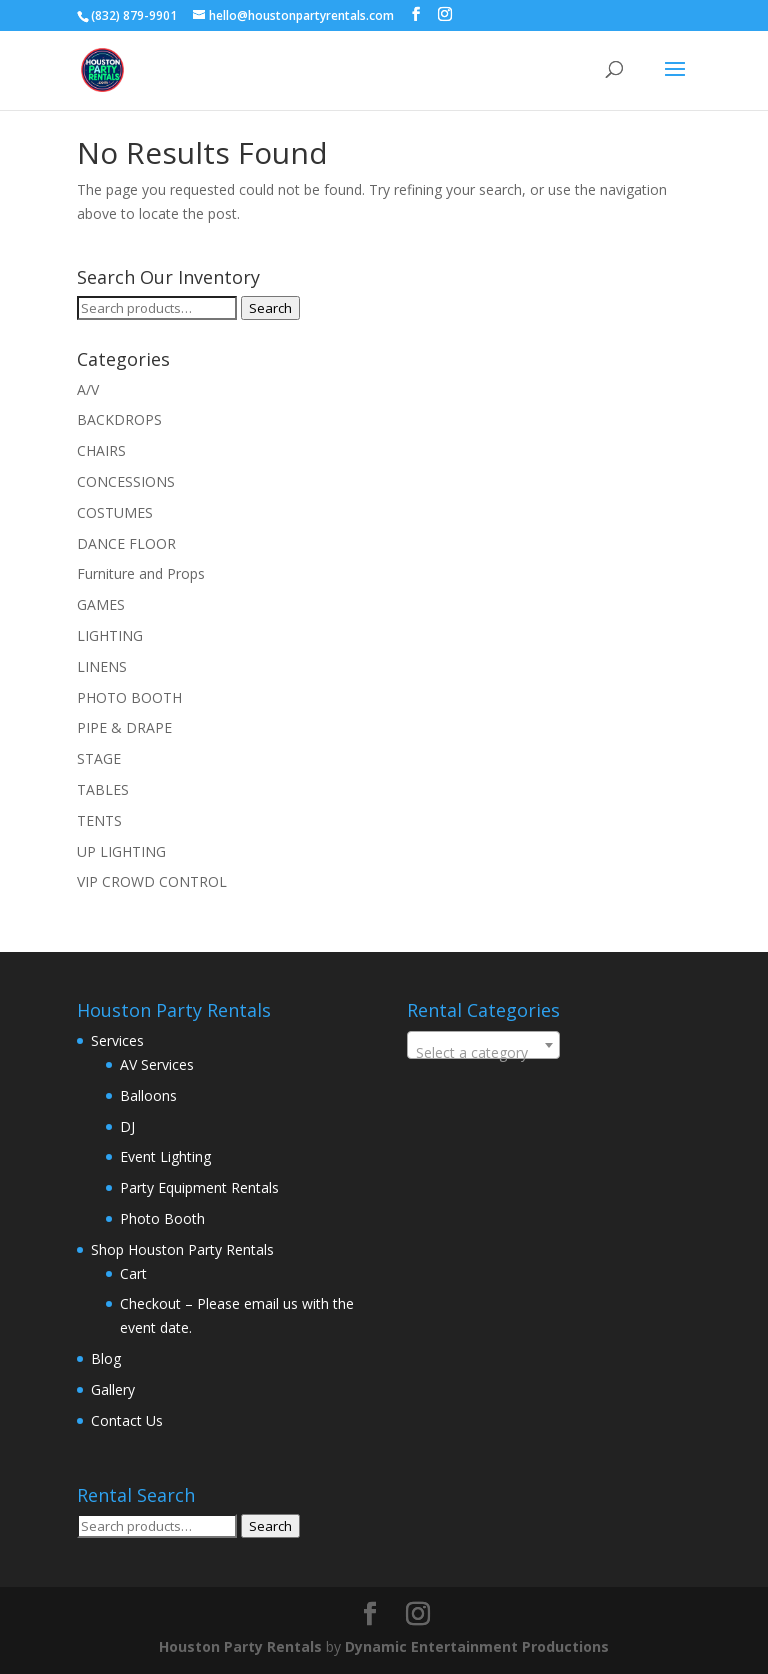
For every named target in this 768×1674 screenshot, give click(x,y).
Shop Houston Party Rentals (182, 1249)
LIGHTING (110, 635)
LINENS (102, 666)
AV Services (157, 1064)
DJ (127, 1126)
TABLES (103, 789)
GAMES (101, 604)
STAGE (99, 758)
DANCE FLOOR (126, 543)
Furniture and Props (141, 573)
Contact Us (127, 1420)
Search (270, 308)
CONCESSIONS (126, 481)
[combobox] (483, 1045)
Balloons (148, 1095)
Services (117, 1040)
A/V (88, 389)
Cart (133, 1273)
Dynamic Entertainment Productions (477, 1646)
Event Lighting (165, 1156)
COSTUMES (115, 512)
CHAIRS (101, 450)
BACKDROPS (119, 419)
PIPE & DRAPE (124, 727)
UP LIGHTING (121, 851)
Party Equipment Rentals (199, 1187)
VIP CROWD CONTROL (152, 881)
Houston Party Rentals (240, 1646)
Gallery (113, 1389)
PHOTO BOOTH (129, 697)
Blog (106, 1358)
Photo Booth (162, 1218)
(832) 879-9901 (134, 15)
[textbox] (483, 1053)
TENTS (99, 820)
